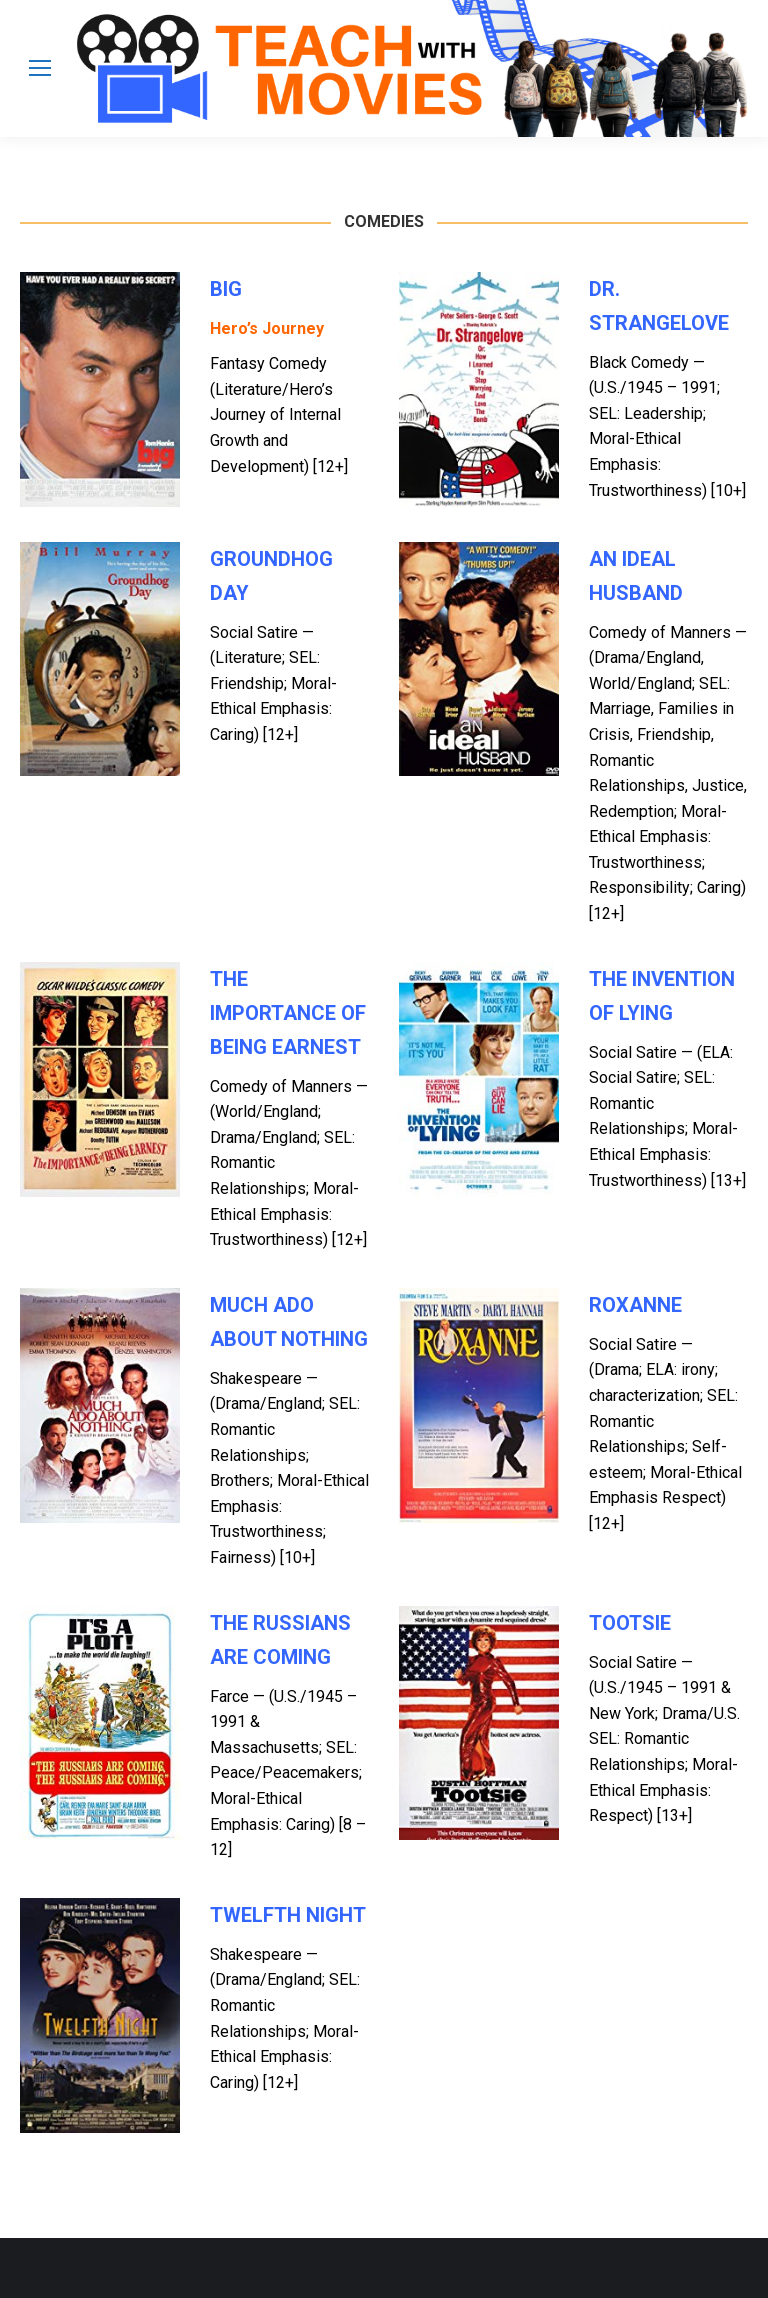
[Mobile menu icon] (40, 68)
